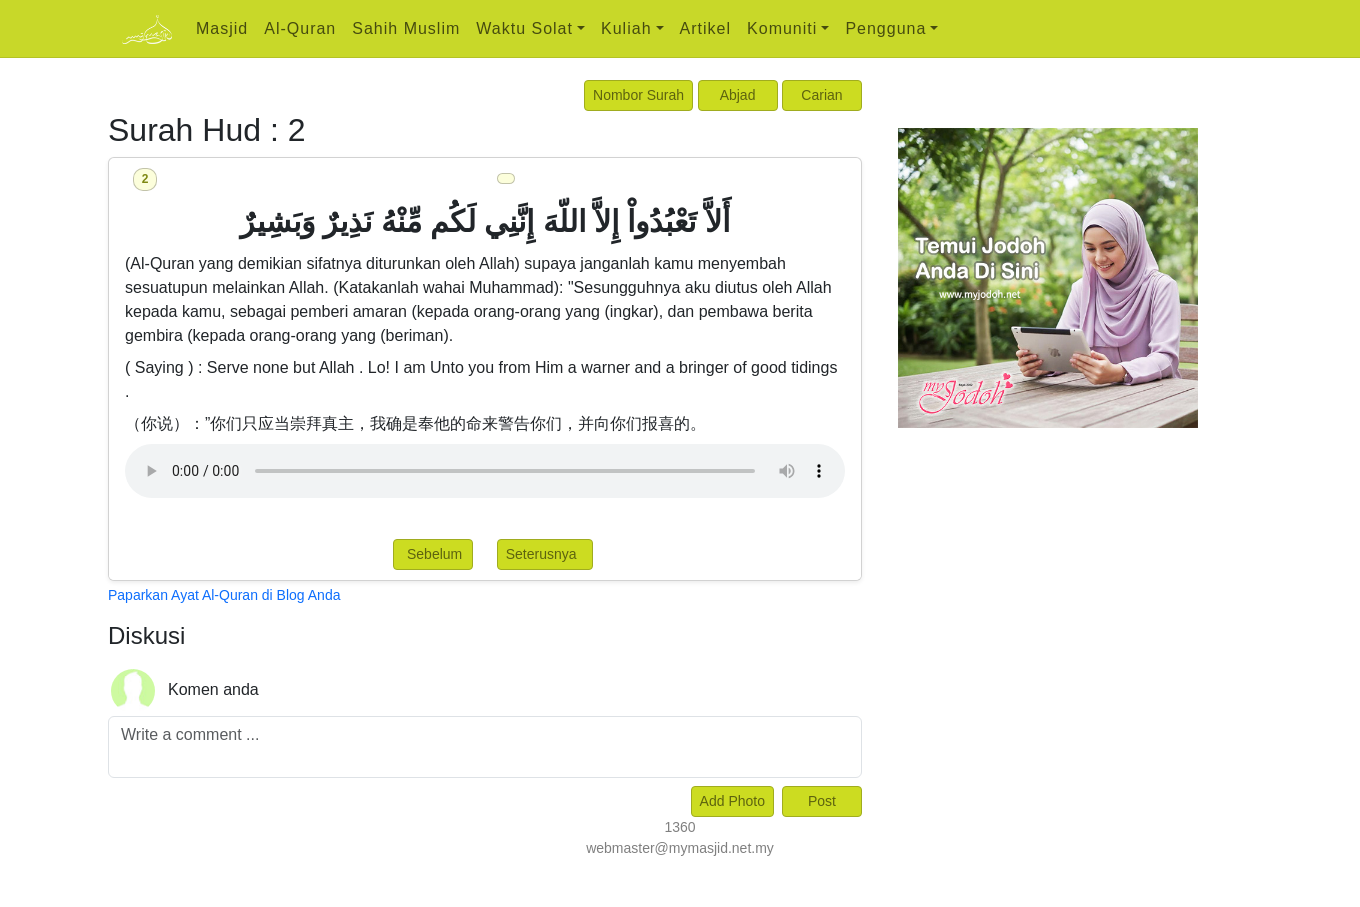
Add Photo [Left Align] (732, 801)
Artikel (705, 28)
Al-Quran (300, 28)
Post (822, 801)
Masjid (222, 28)
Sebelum (432, 554)
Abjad (738, 95)
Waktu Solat (524, 28)
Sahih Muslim (406, 28)
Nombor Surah (638, 95)
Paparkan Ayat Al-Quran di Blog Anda (224, 595)
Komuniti (782, 28)
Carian (821, 95)
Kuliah (626, 28)
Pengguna (885, 28)
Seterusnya (545, 554)
